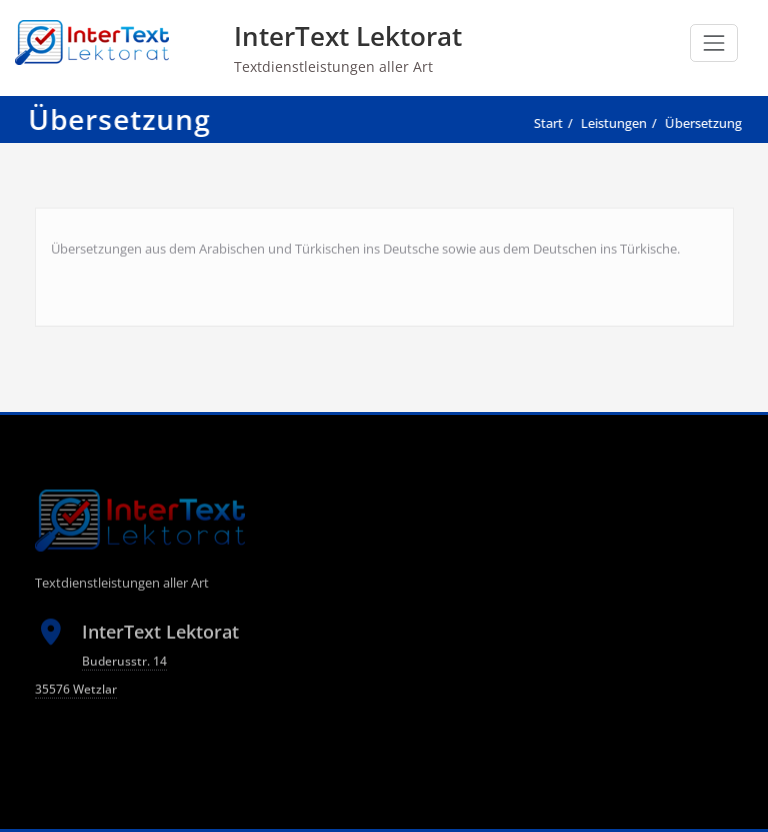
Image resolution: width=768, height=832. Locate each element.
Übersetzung (699, 123)
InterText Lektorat (348, 36)
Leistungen (610, 123)
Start (544, 123)
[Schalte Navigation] (714, 43)
